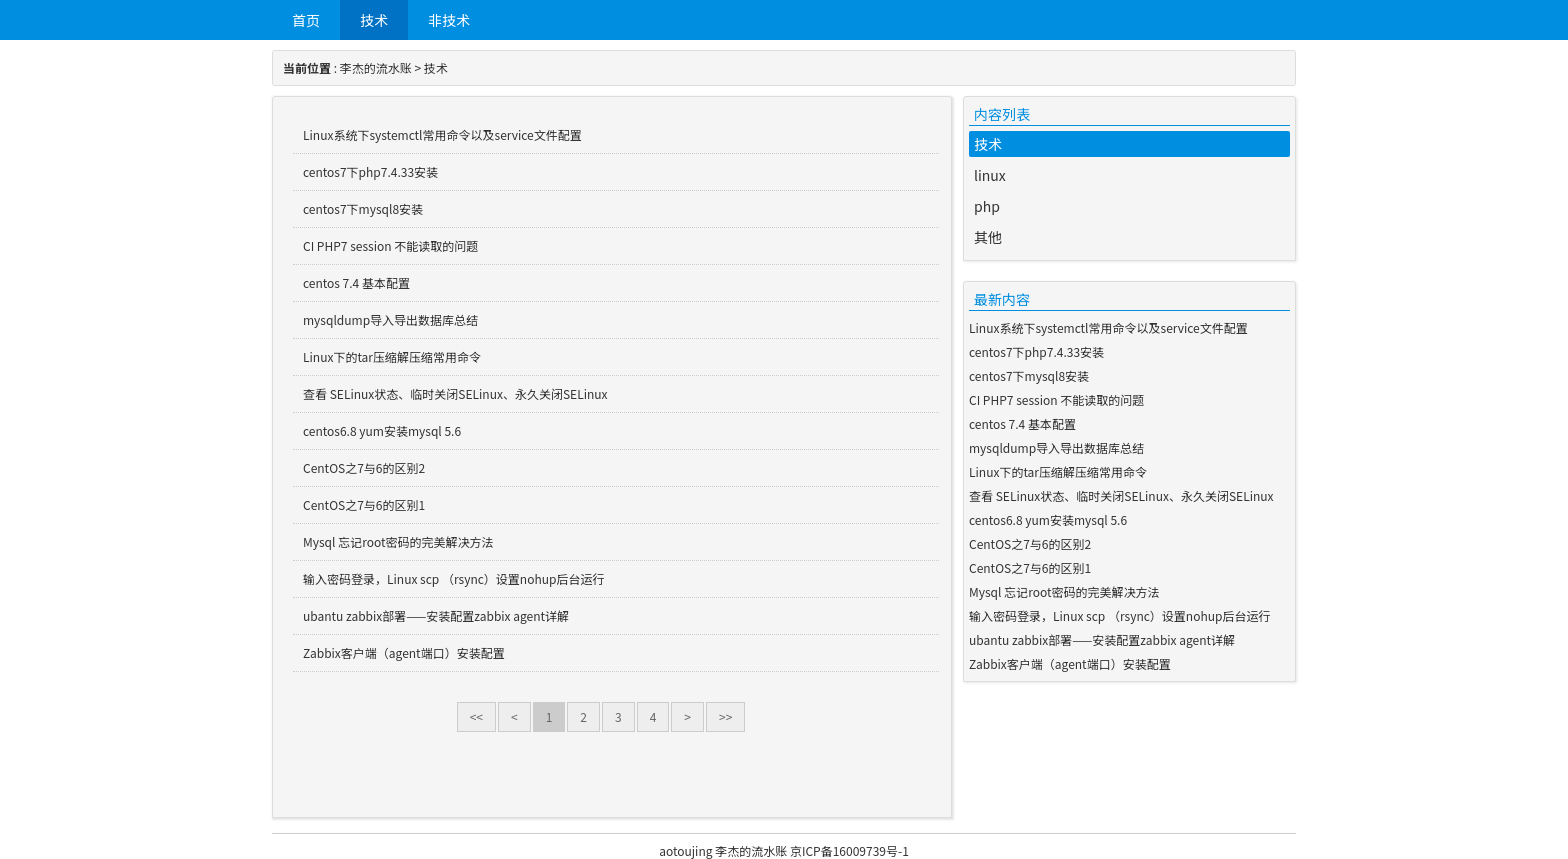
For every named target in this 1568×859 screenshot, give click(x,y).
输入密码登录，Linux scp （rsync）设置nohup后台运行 (453, 578)
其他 (988, 237)
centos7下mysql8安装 (363, 208)
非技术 (449, 20)
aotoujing (685, 850)
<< (476, 716)
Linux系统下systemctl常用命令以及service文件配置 (442, 134)
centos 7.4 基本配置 (356, 282)
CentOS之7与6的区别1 (364, 504)
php (987, 206)
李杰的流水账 (376, 67)
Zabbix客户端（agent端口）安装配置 (404, 652)
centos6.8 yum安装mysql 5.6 (382, 430)
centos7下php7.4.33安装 (370, 171)
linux (990, 175)
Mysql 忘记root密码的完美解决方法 (398, 541)
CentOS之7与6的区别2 (364, 467)
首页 (306, 20)
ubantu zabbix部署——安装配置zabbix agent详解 (436, 615)
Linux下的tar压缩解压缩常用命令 (392, 356)
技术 (374, 20)
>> (725, 716)
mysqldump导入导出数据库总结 (390, 319)
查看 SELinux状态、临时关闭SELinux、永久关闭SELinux (455, 393)
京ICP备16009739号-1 (849, 850)
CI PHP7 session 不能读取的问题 (390, 245)
